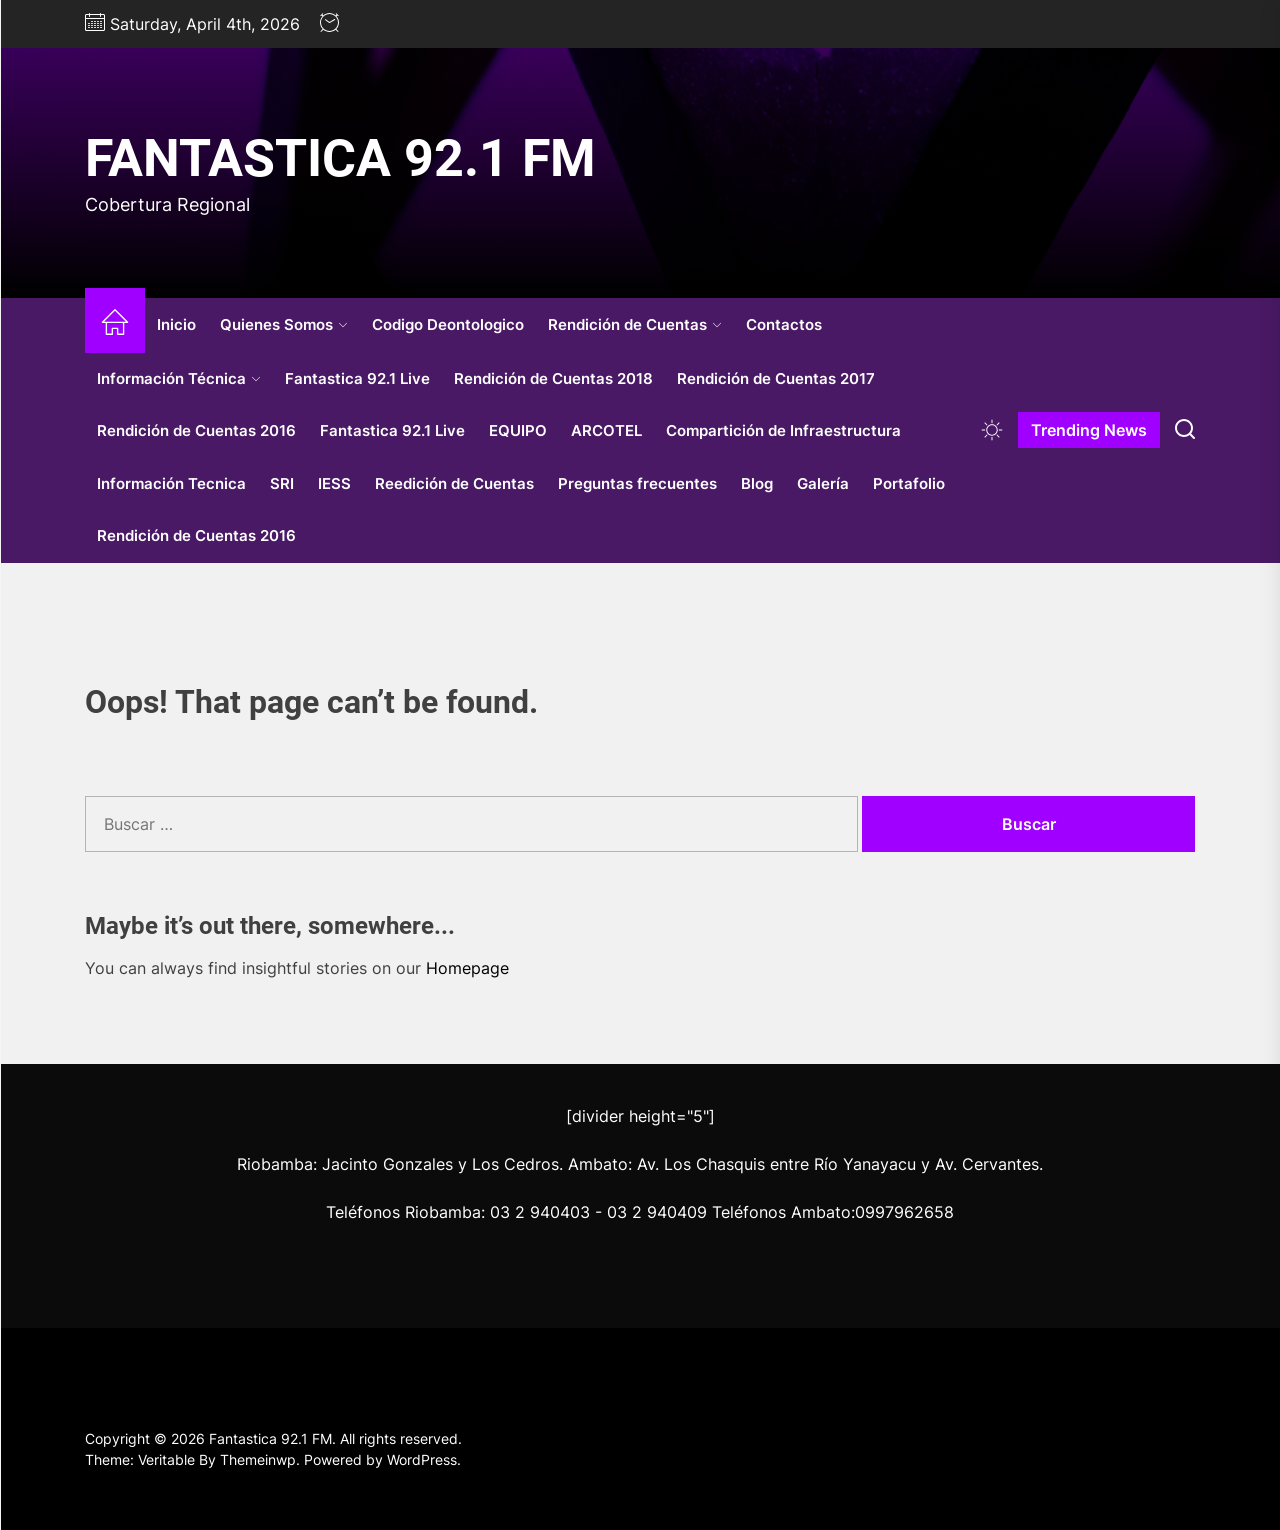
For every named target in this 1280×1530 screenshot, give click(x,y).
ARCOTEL (606, 430)
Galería (823, 483)
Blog (757, 483)
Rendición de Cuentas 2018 (553, 378)
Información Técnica (179, 378)
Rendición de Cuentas (635, 324)
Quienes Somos (284, 324)
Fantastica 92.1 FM (340, 158)
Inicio (176, 324)
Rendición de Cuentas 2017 (776, 378)
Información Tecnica (171, 483)
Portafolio (909, 483)
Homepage (467, 968)
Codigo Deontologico (448, 324)
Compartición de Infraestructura (783, 430)
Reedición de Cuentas (454, 483)
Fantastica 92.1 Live (357, 378)
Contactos (784, 324)
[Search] (1185, 430)
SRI (282, 483)
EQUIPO (518, 430)
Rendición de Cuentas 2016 (196, 430)
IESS (334, 483)
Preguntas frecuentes (637, 483)
